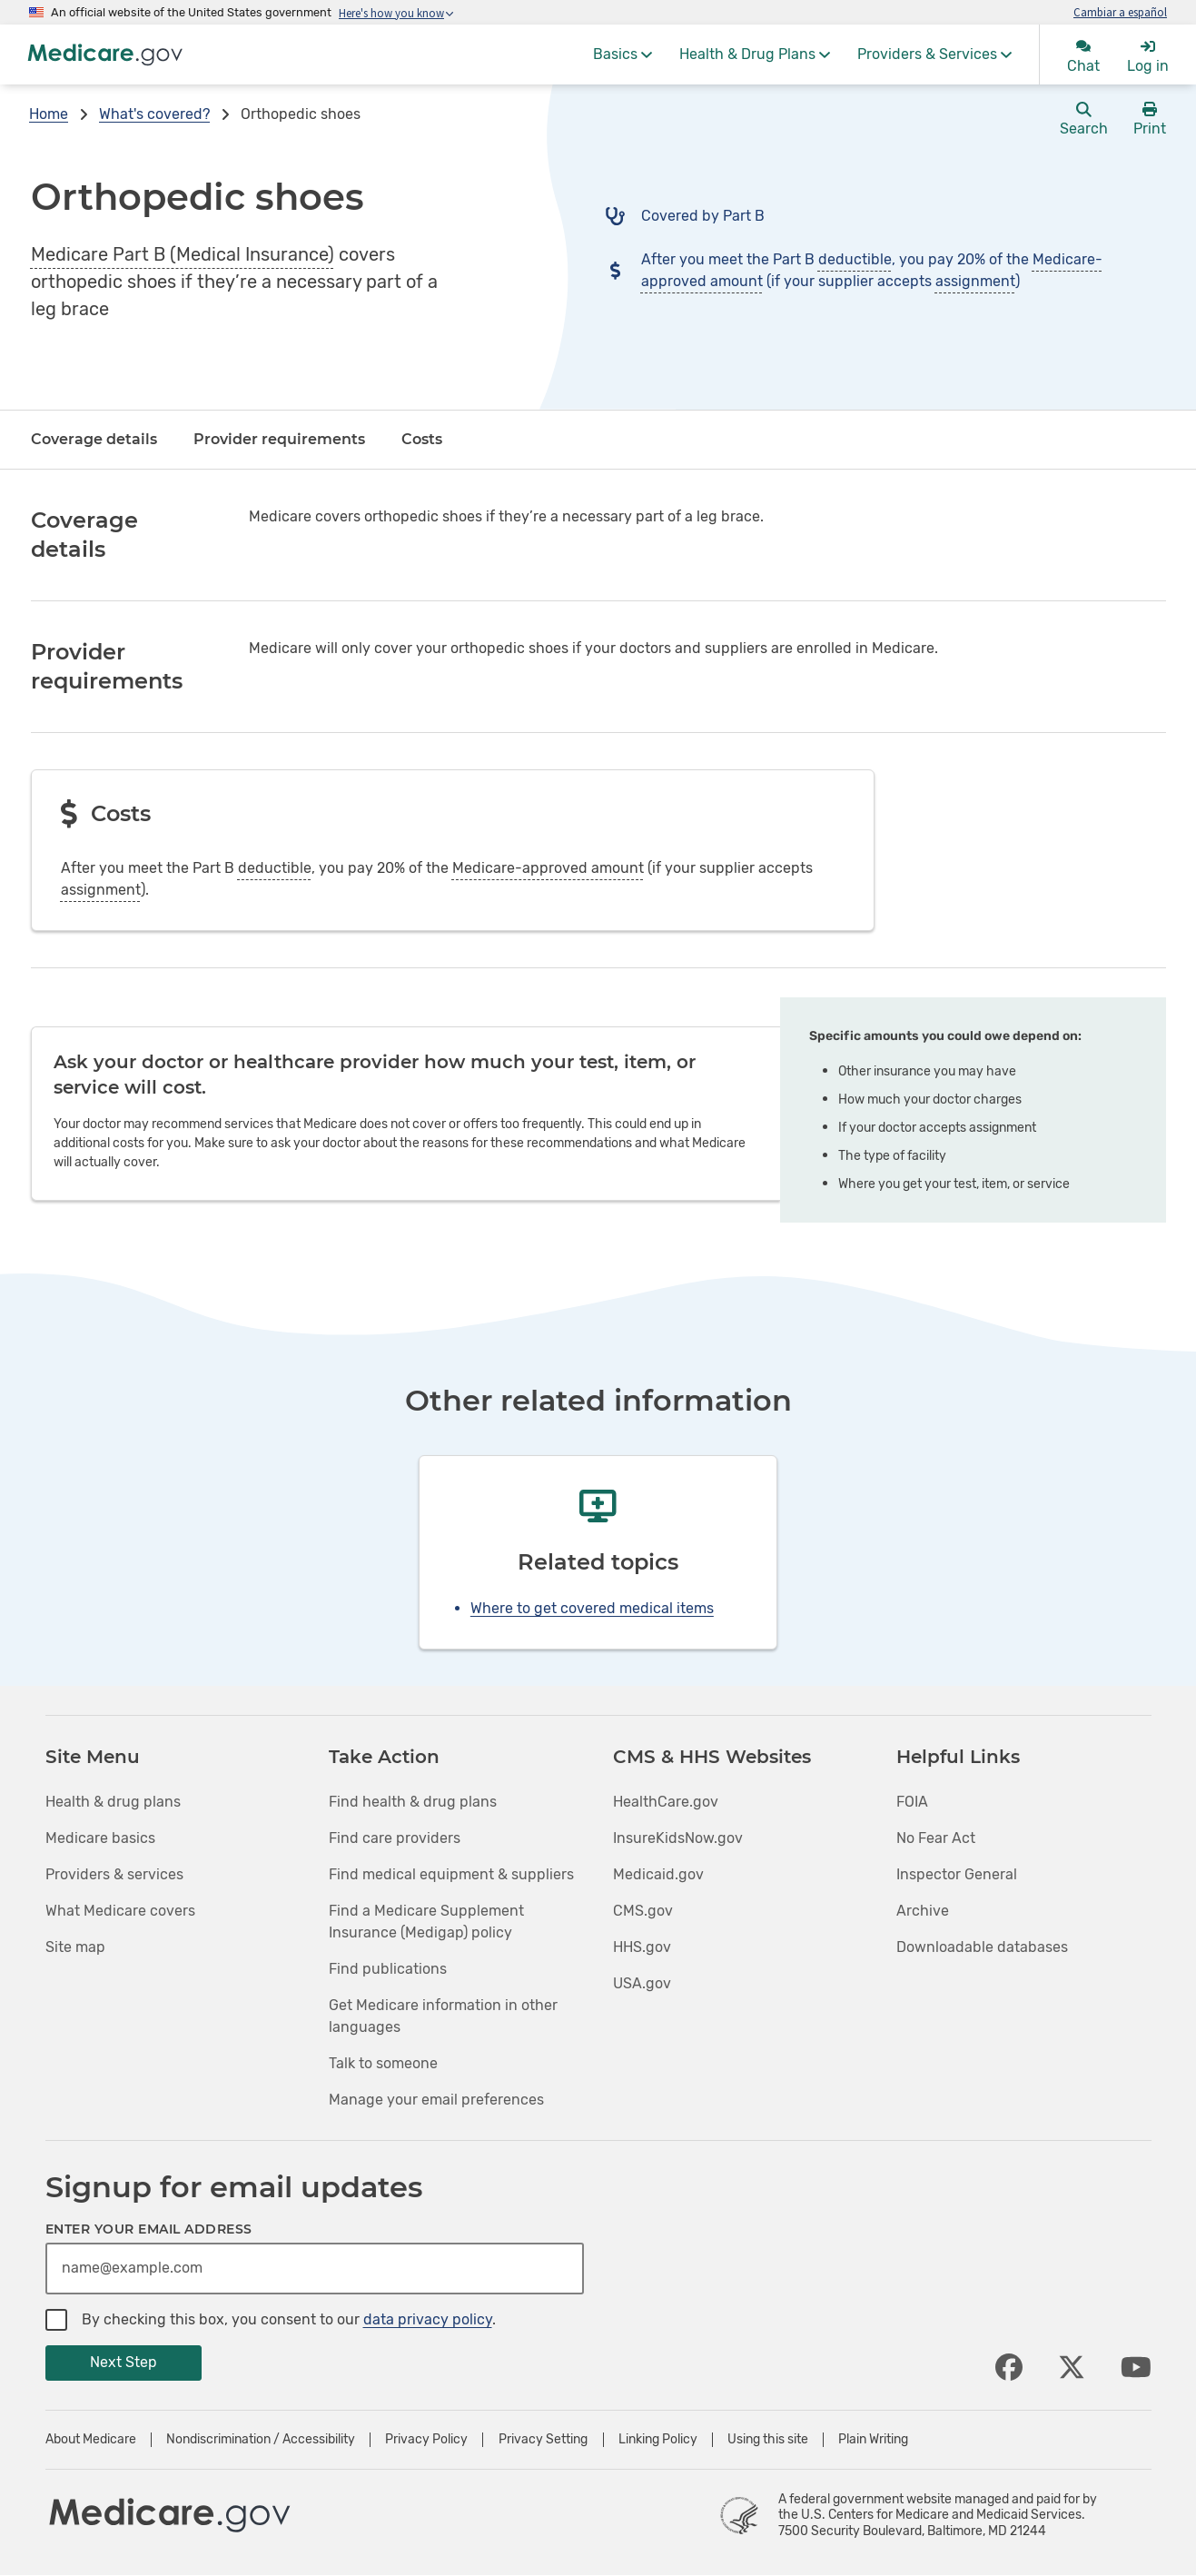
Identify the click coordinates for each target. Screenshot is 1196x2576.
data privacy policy (427, 2319)
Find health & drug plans (413, 1801)
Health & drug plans (113, 1801)
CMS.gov (643, 1910)
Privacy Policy (426, 2439)
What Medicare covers (120, 1910)
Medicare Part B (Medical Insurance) (182, 254)
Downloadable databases (982, 1947)
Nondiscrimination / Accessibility (260, 2439)
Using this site (767, 2439)
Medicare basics (100, 1838)
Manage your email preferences (436, 2099)
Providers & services (114, 1874)
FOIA (912, 1801)
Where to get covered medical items (592, 1608)
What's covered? (154, 114)
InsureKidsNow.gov (678, 1838)
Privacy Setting (543, 2439)
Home (48, 114)
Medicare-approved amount (548, 868)
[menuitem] (622, 54)
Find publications (388, 1968)
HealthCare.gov (665, 1801)
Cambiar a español (1120, 12)
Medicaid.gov (658, 1874)
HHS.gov (642, 1947)
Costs (421, 439)
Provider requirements (279, 439)
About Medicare (90, 2439)
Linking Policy (657, 2439)
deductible (855, 259)
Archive (922, 1910)
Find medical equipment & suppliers (451, 1874)
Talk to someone (383, 2063)
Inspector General (956, 1874)
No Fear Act (935, 1838)
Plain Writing (873, 2439)
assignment (975, 281)
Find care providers (394, 1838)
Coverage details (94, 439)
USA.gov (642, 1983)
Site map (75, 1947)
